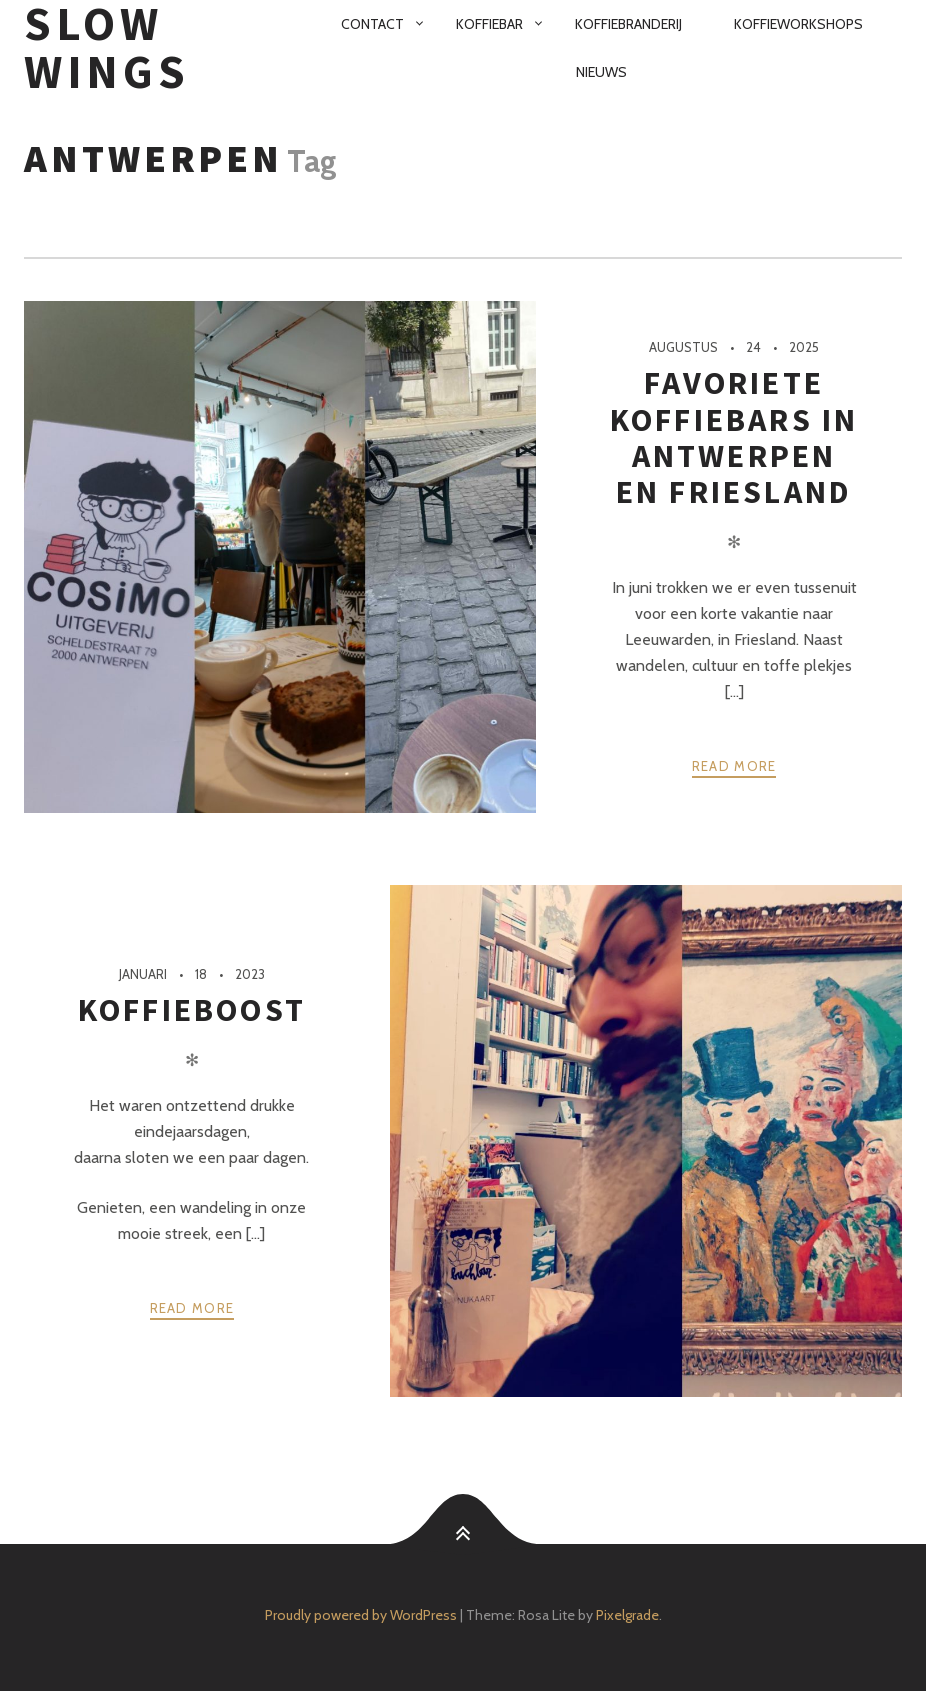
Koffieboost (192, 1010)
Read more (734, 766)
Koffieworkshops (798, 24)
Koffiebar (489, 24)
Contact (372, 24)
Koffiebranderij (628, 24)
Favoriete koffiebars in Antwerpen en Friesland (734, 437)
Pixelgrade (627, 1615)
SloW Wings (107, 48)
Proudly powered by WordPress (361, 1615)
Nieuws (601, 72)
